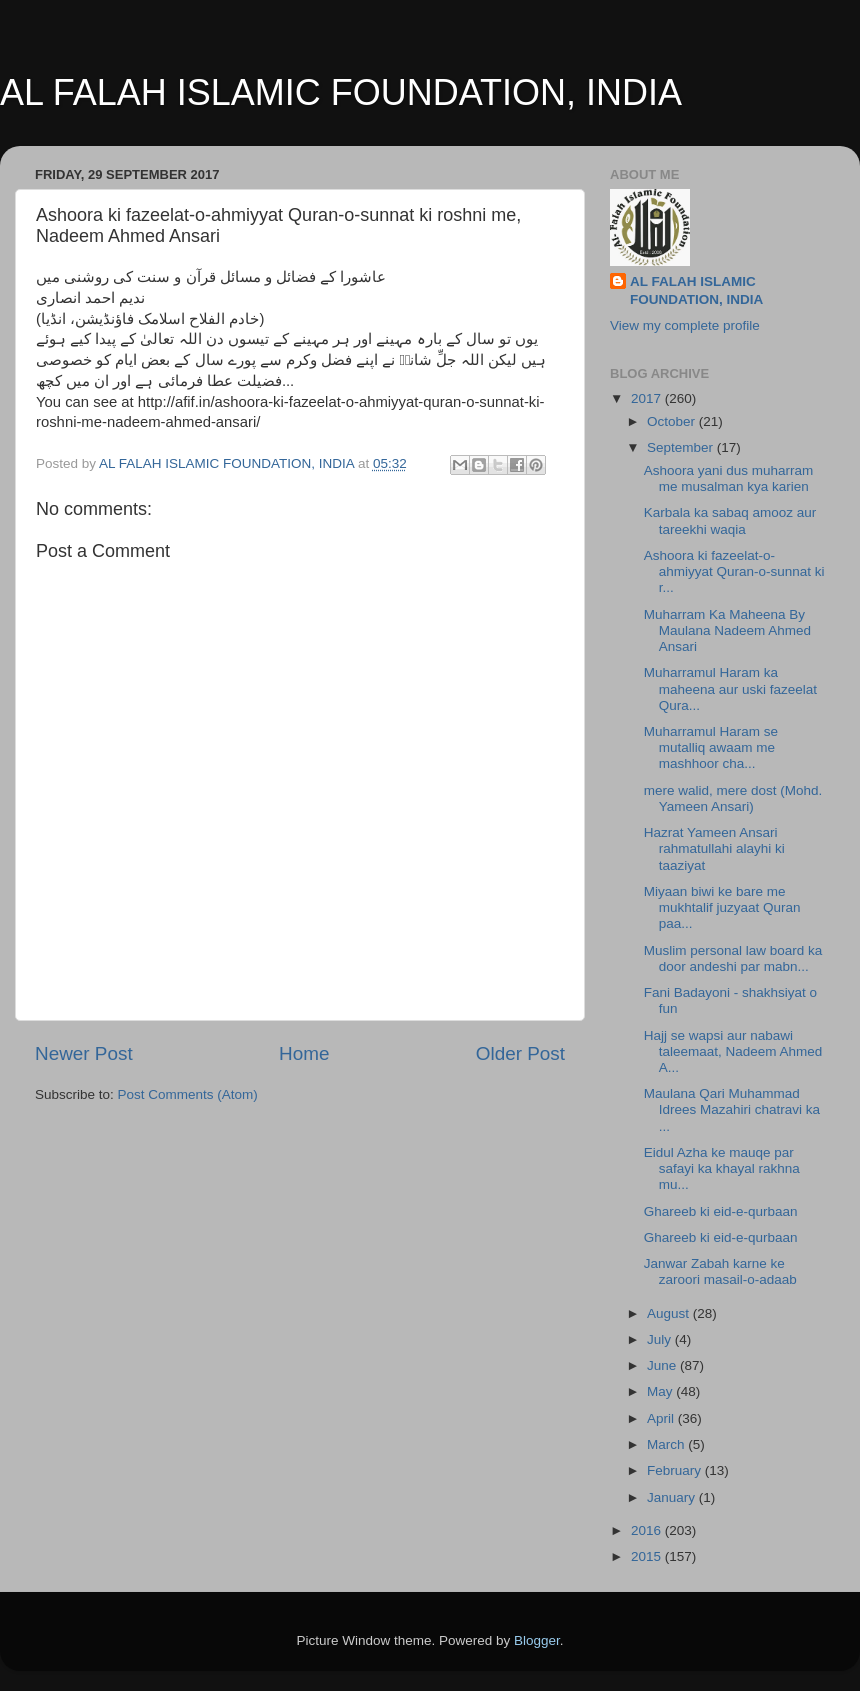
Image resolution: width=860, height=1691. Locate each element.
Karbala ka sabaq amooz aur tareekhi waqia (730, 520)
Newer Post (84, 1053)
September (682, 447)
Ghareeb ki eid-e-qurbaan (721, 1211)
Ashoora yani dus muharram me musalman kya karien (729, 478)
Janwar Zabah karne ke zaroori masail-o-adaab (720, 1271)
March (667, 1444)
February (676, 1470)
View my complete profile (685, 325)
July (661, 1339)
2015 (648, 1556)
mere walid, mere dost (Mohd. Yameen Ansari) (733, 798)
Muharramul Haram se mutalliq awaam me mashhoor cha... (711, 747)
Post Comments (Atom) (188, 1094)
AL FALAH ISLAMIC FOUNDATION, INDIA (341, 92)
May (661, 1391)
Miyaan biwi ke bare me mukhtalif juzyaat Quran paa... (722, 907)
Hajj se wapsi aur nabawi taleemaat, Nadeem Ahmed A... (733, 1051)
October (673, 421)
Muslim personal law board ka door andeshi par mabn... (733, 958)
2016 (648, 1530)
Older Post (520, 1053)
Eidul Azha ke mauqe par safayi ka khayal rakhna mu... (722, 1168)
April (662, 1418)
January (673, 1497)
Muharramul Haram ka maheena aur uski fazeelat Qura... (730, 688)
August (670, 1313)
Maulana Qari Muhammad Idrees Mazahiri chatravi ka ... (732, 1109)
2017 (648, 398)
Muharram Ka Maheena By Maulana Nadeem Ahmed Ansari (727, 630)
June (663, 1365)
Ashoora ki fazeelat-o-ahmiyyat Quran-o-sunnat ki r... (734, 571)
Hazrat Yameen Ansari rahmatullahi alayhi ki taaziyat (714, 848)
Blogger (537, 1640)
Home (304, 1053)
